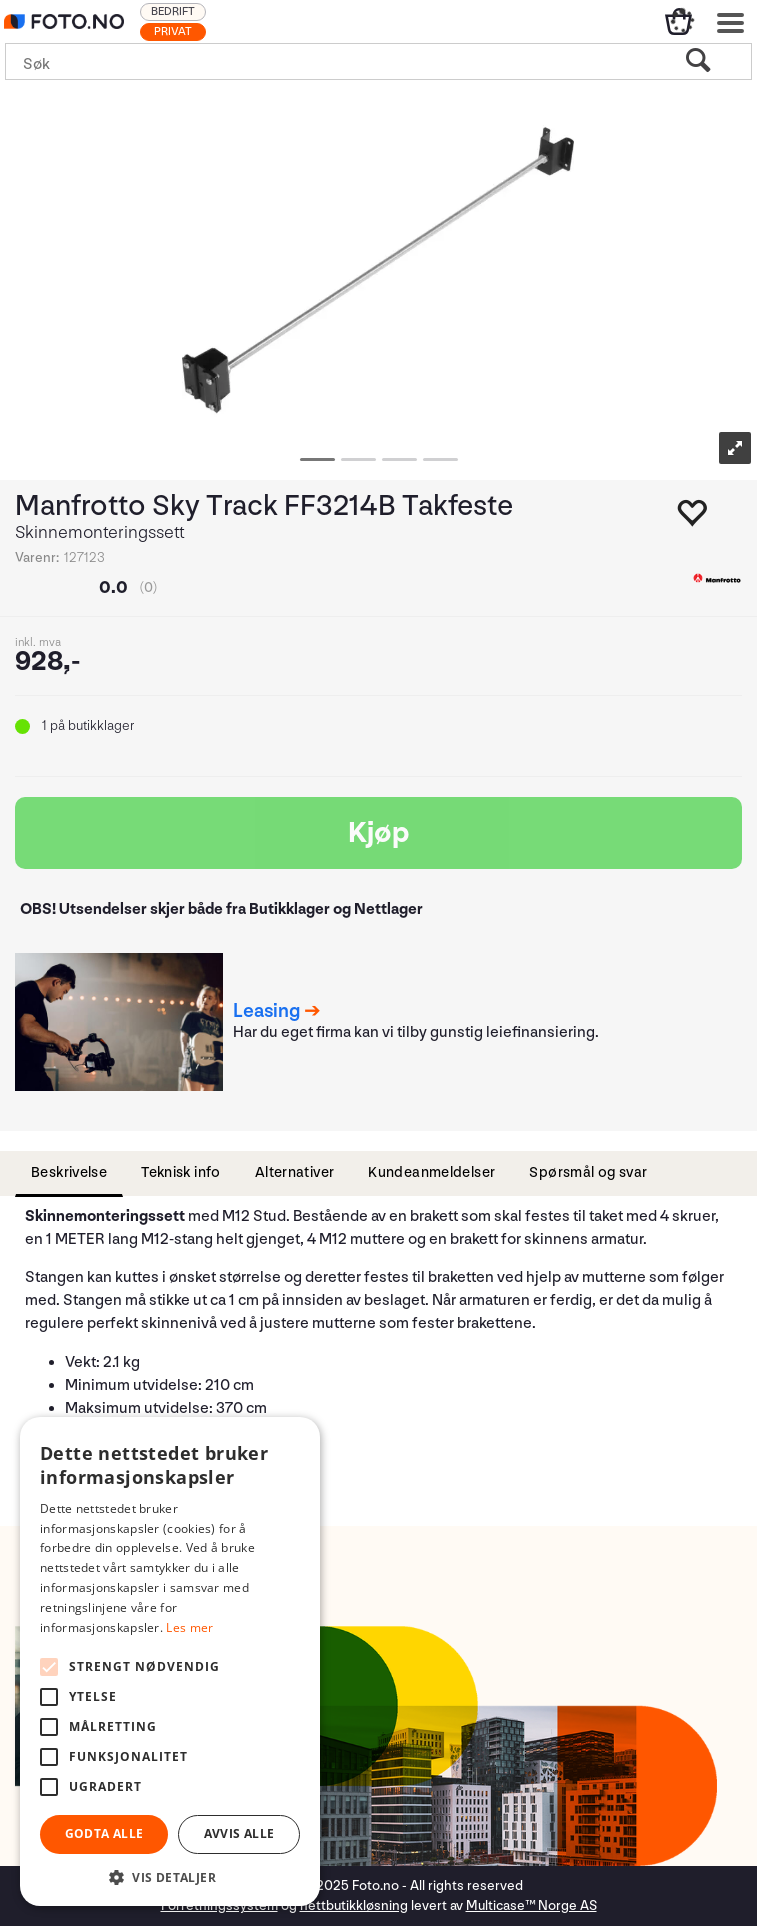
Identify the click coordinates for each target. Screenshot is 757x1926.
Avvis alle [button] (239, 1833)
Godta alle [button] (104, 1833)
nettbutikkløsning (354, 1905)
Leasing (266, 1011)
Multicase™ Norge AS (531, 1905)
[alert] (170, 1661)
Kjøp (379, 833)
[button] (170, 1876)
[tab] (69, 1173)
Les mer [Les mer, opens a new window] (189, 1627)
